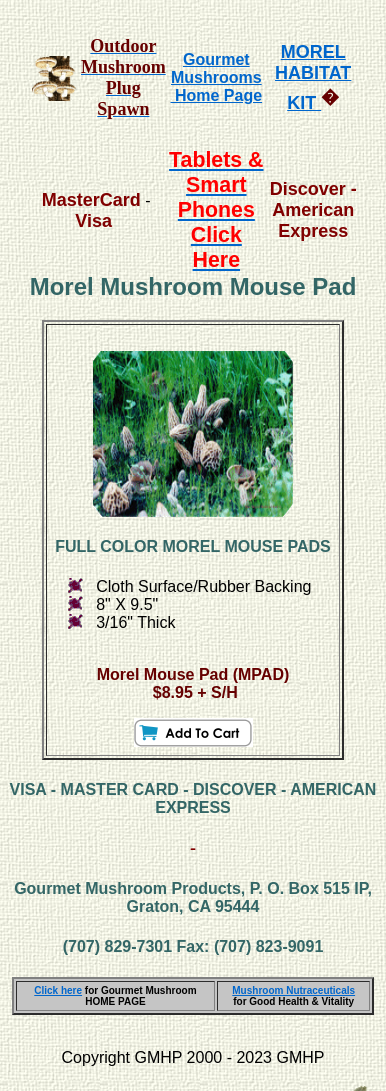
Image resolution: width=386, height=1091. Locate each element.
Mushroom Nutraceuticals (293, 990)
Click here (58, 990)
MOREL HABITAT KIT (313, 77)
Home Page (217, 95)
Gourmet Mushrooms (216, 68)
